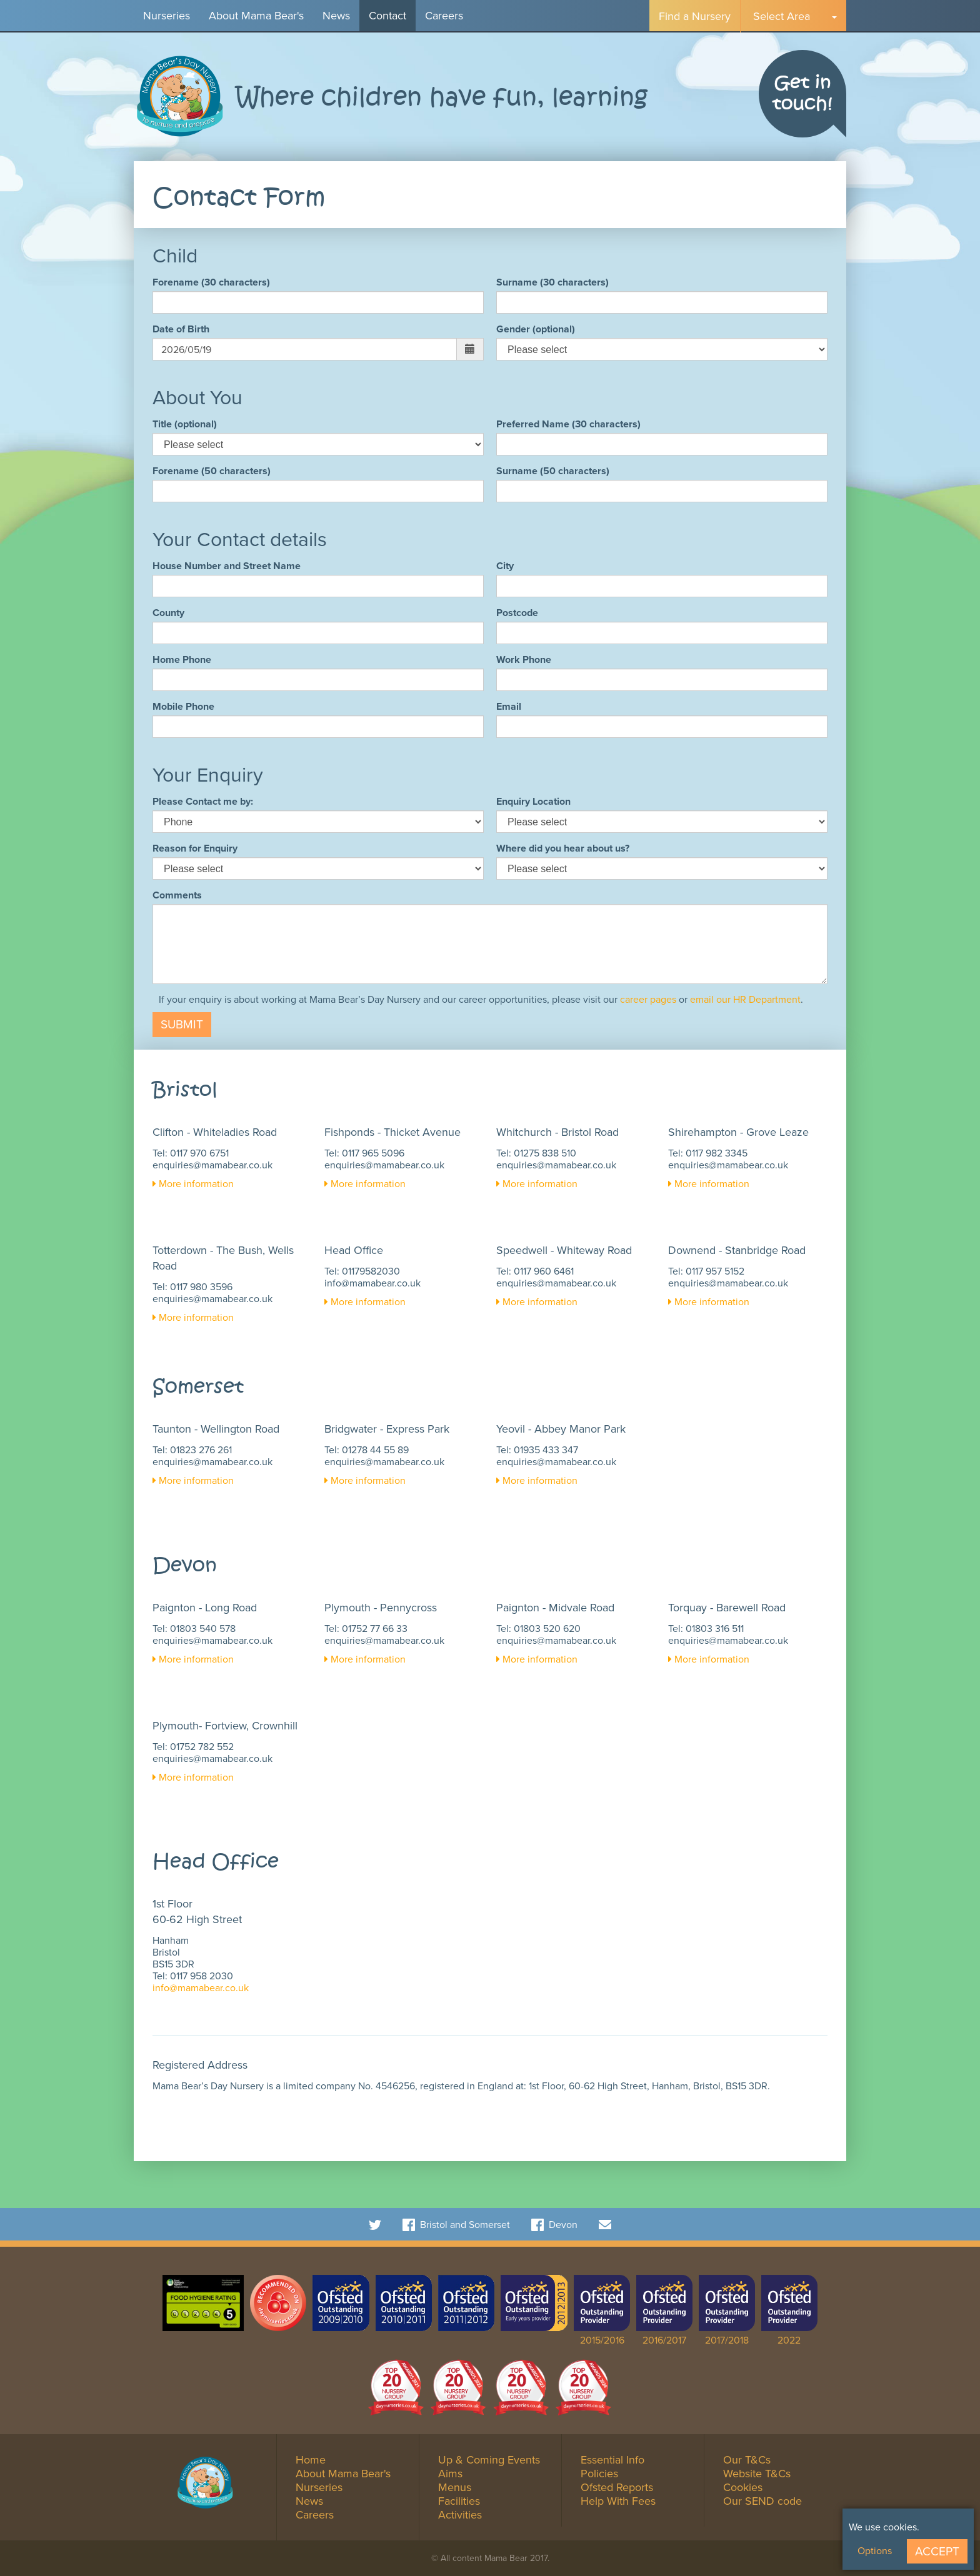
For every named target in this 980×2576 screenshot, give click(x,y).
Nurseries (166, 15)
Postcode (517, 613)
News (336, 15)
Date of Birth (180, 329)
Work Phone (523, 659)
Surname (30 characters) (552, 282)
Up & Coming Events (489, 2460)
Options (875, 2551)
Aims (450, 2473)
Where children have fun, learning (442, 98)
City (505, 566)
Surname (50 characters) (552, 471)
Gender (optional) (535, 329)
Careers (444, 15)
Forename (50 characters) (211, 471)
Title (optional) (184, 424)
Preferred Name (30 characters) (568, 424)
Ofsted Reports (617, 2487)
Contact (387, 15)
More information (193, 1183)
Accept (937, 2551)
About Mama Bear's (256, 15)
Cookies (742, 2487)
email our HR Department (745, 999)
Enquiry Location (533, 801)
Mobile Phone (183, 706)
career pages (648, 999)
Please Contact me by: (202, 801)
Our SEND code (762, 2501)
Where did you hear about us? (562, 848)
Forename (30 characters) (211, 282)
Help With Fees (618, 2501)
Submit (182, 1024)
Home (311, 2460)
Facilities (459, 2501)
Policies (599, 2473)
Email (508, 706)
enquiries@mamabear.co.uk (212, 1165)
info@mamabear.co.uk (372, 1283)
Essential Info (612, 2460)
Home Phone (181, 659)
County (168, 613)
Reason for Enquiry (195, 848)
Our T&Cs (747, 2460)
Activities (460, 2515)
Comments (177, 895)
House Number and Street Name (226, 566)
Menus (454, 2487)
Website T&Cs (757, 2473)
